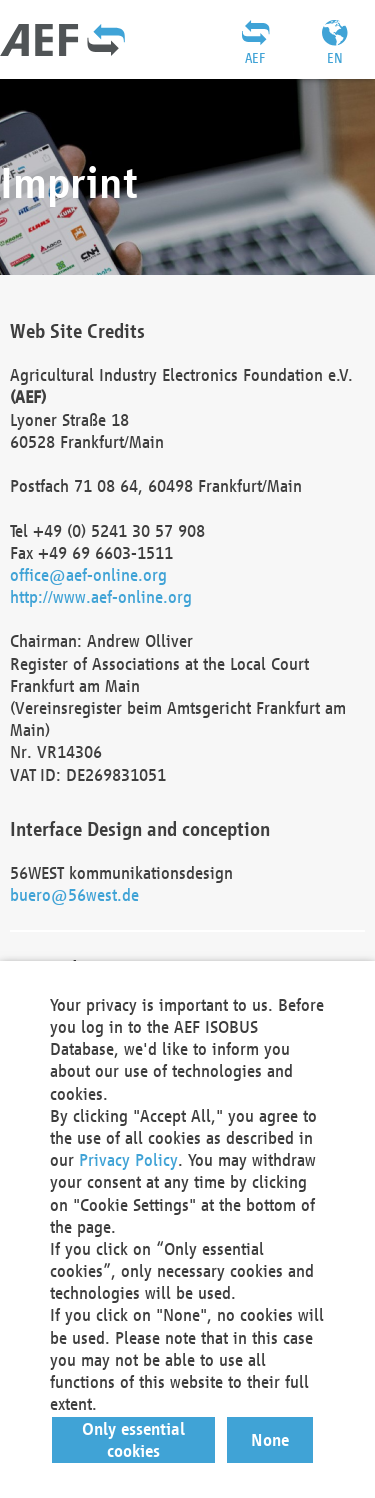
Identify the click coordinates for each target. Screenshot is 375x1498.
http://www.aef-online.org (101, 596)
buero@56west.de (74, 894)
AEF (255, 58)
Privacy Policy (128, 1159)
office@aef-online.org (88, 574)
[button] (134, 1440)
